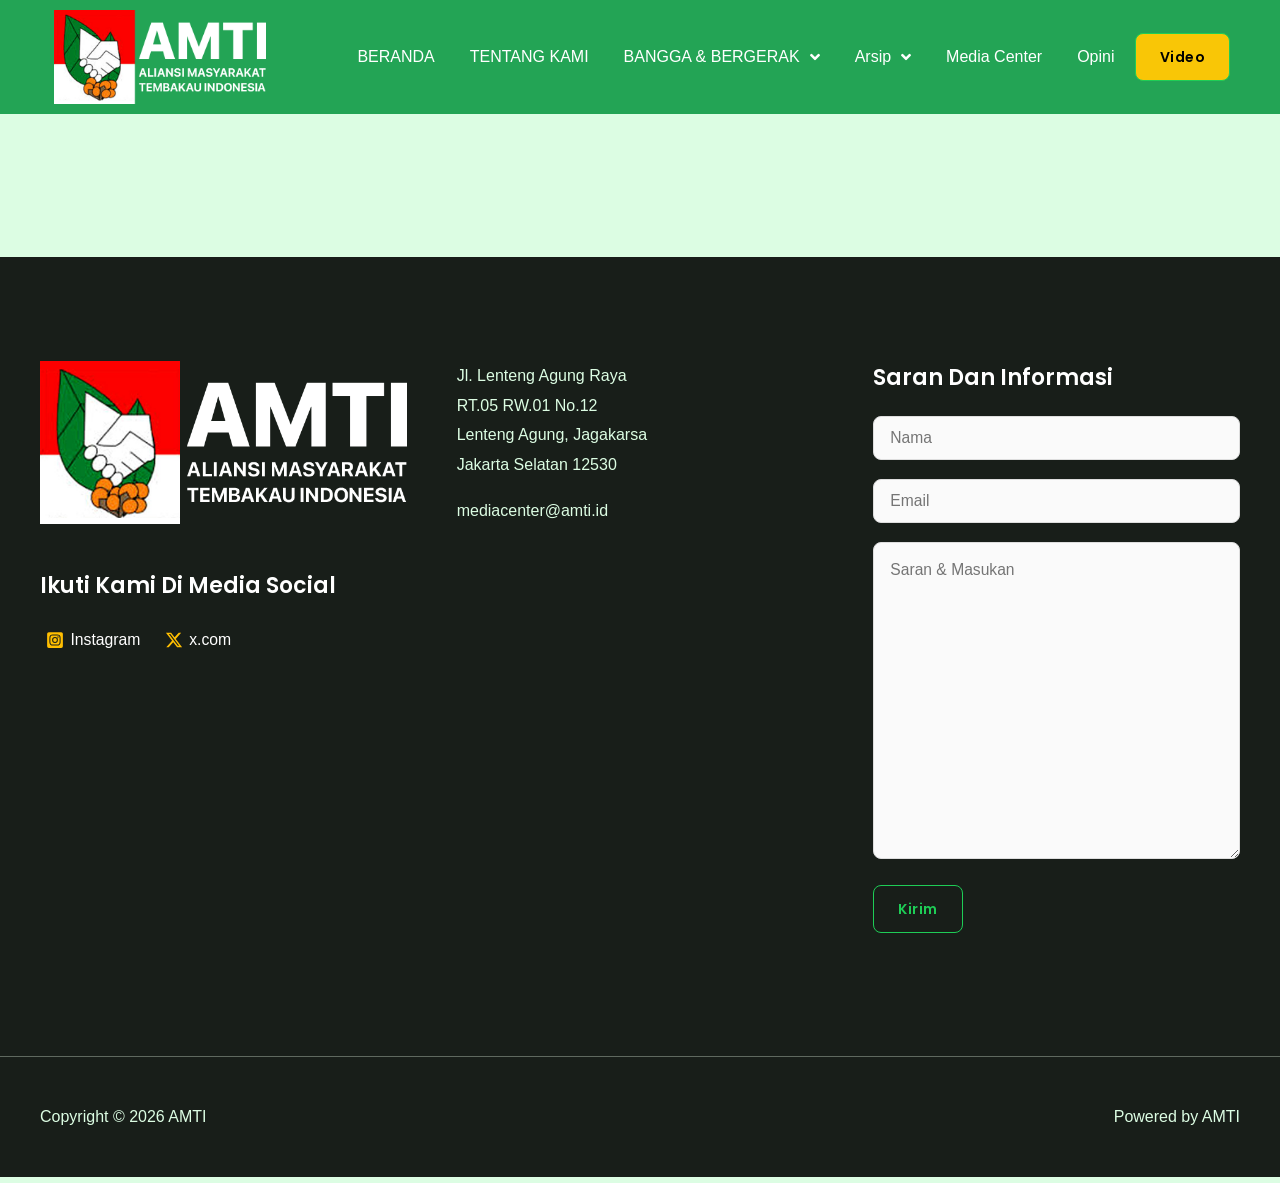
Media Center (994, 56)
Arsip (883, 57)
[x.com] (199, 640)
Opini (1095, 56)
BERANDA (395, 56)
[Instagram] (94, 640)
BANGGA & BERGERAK (722, 57)
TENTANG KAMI (529, 56)
